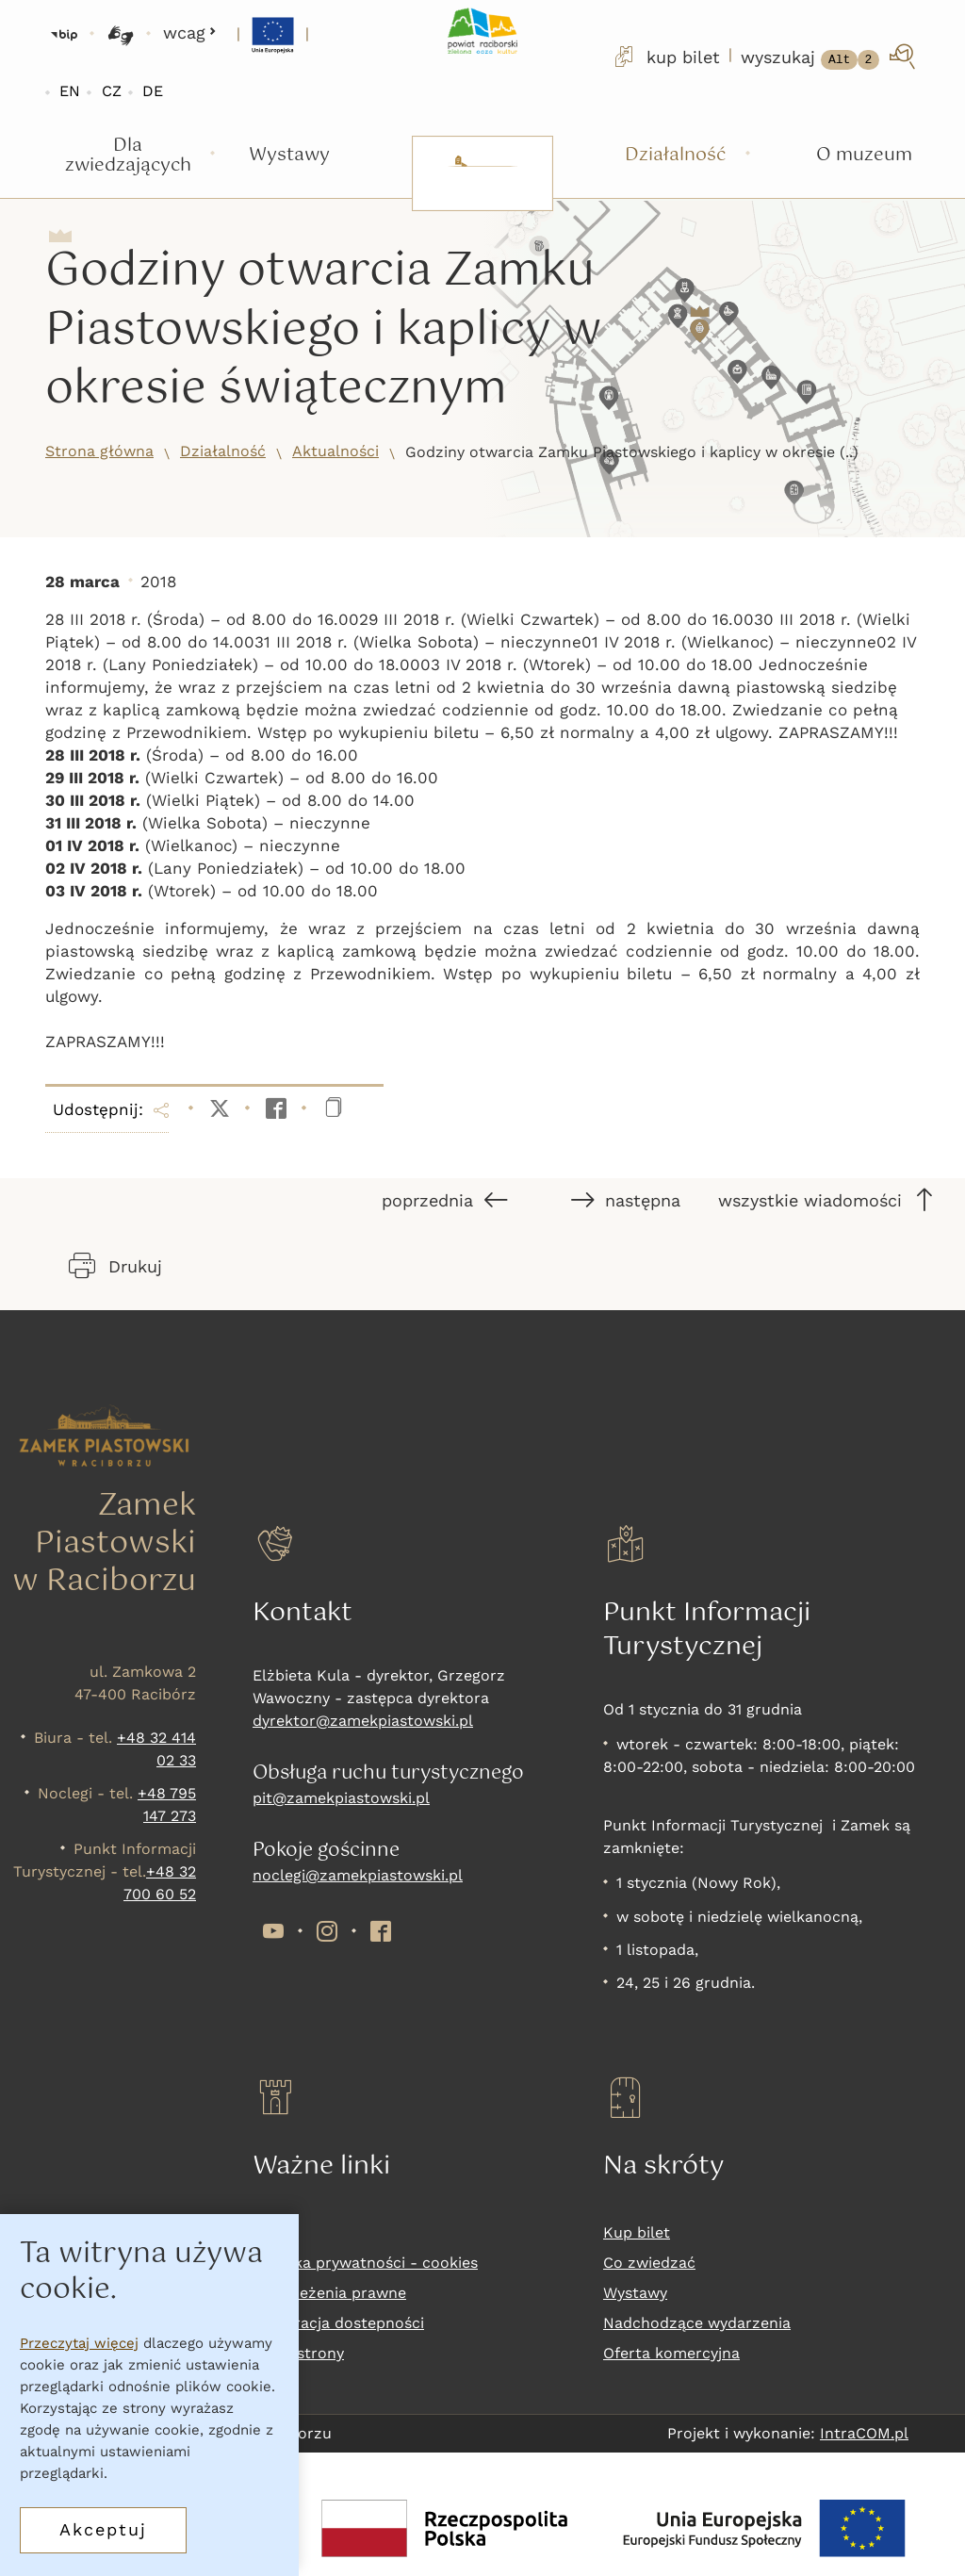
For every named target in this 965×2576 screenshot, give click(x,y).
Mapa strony (298, 2353)
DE (152, 91)
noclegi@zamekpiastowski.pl (358, 1875)
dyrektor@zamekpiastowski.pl (363, 1721)
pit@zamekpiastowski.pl (341, 1798)
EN (69, 91)
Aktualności (335, 451)
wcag (190, 32)
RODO (275, 2232)
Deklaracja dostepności (338, 2323)
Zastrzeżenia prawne (329, 2293)
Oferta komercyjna (671, 2353)
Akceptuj (103, 2532)
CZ (112, 91)
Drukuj (115, 1266)
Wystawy (635, 2293)
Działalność (223, 451)
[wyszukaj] (830, 56)
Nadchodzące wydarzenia (697, 2323)
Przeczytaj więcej (79, 2346)
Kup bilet (636, 2232)
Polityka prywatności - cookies (365, 2263)
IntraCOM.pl (864, 2433)
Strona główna (99, 451)
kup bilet (665, 56)
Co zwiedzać (649, 2263)
